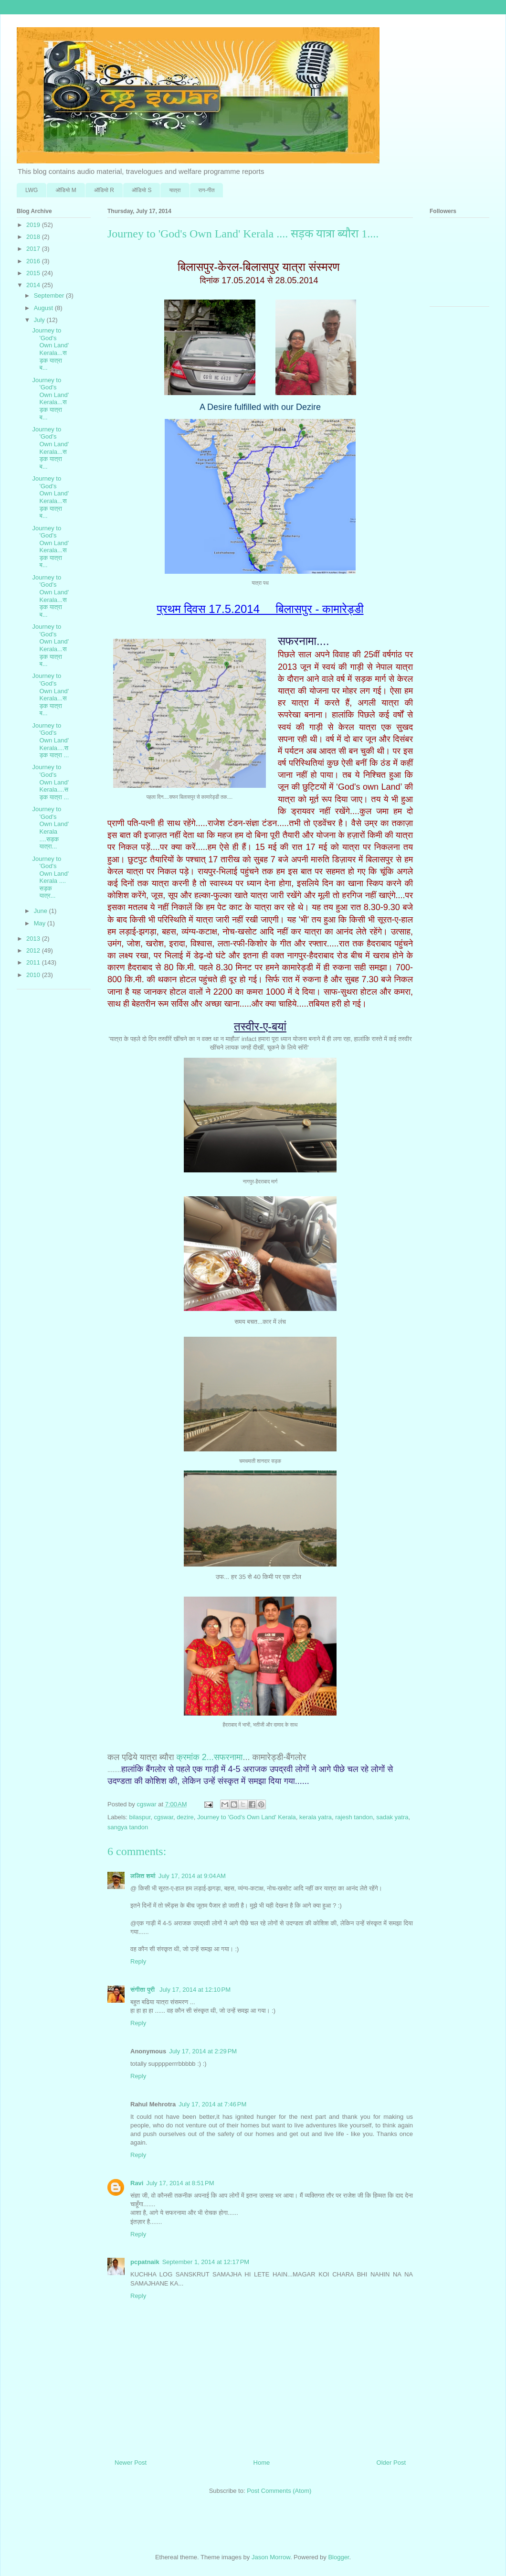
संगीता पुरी (143, 1989)
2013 (34, 938)
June (41, 910)
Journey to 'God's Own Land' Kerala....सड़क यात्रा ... (50, 740)
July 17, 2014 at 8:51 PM (180, 2183)
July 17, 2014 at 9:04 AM (192, 1875)
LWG (31, 190)
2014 (34, 285)
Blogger (338, 2557)
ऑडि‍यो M (65, 190)
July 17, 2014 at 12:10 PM (195, 1989)
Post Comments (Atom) (279, 2490)
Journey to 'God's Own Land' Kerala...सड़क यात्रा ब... (50, 349)
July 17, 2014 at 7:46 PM (212, 2104)
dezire (185, 1817)
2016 (34, 261)
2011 (34, 962)
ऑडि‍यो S (141, 190)
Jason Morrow (271, 2557)
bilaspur (140, 1817)
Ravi (136, 2183)
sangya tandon (127, 1827)
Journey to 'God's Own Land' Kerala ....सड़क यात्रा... (50, 827)
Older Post (391, 2462)
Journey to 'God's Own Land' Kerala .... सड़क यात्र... (50, 877)
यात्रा (174, 190)
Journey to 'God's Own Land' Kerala (246, 1817)
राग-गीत (207, 190)
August (44, 307)
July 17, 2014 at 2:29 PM (203, 2051)
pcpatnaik (144, 2261)
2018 (34, 236)
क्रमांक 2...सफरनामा (209, 1757)
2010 (34, 974)
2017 (34, 248)
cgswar (163, 1817)
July (40, 319)
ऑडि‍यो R (104, 190)
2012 (34, 950)
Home (261, 2462)
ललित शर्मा (143, 1875)
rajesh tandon (354, 1817)
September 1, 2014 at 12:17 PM (205, 2261)
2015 (34, 273)
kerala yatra (315, 1817)
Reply (138, 1961)
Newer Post (131, 2462)
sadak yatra (392, 1817)
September (50, 295)
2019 (34, 224)
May (40, 923)
